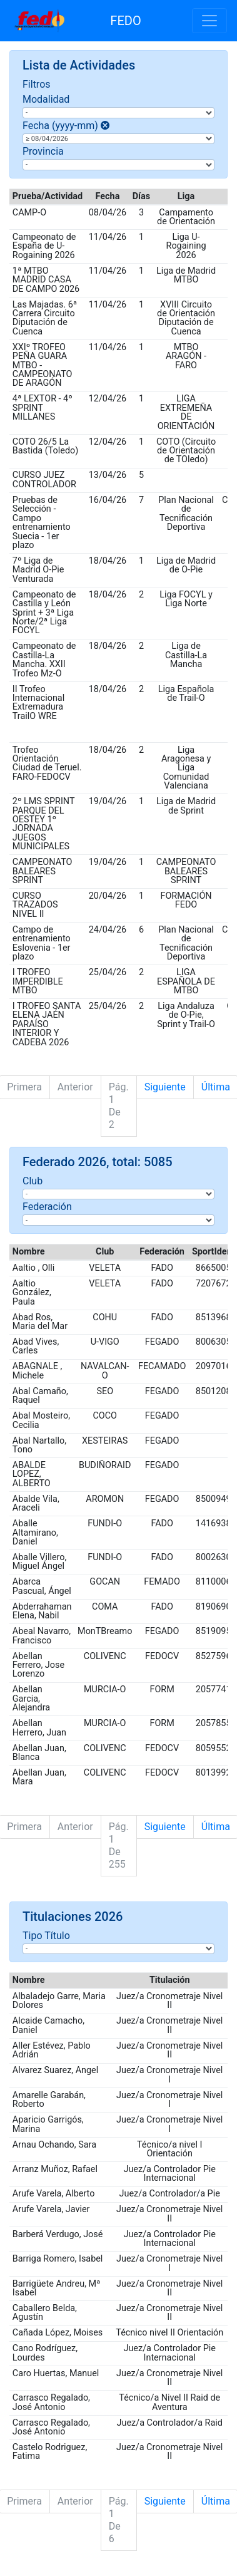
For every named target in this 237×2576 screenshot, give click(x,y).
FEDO (125, 20)
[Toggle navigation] (209, 20)
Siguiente (165, 1087)
